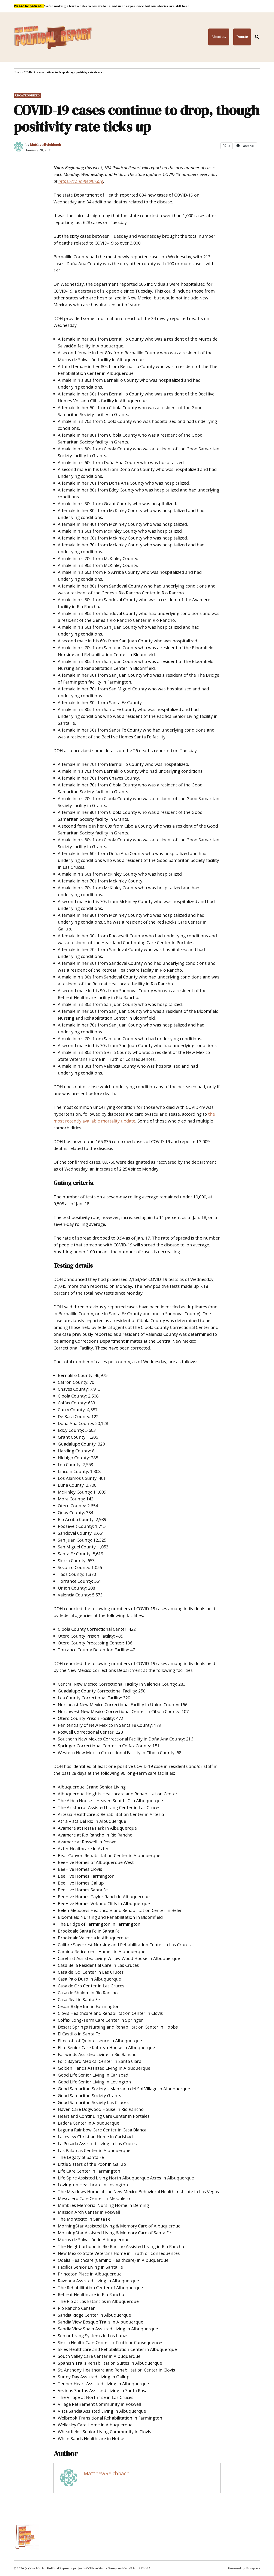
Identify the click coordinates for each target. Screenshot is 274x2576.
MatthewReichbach (45, 144)
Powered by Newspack (244, 2568)
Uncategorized (27, 95)
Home (17, 72)
